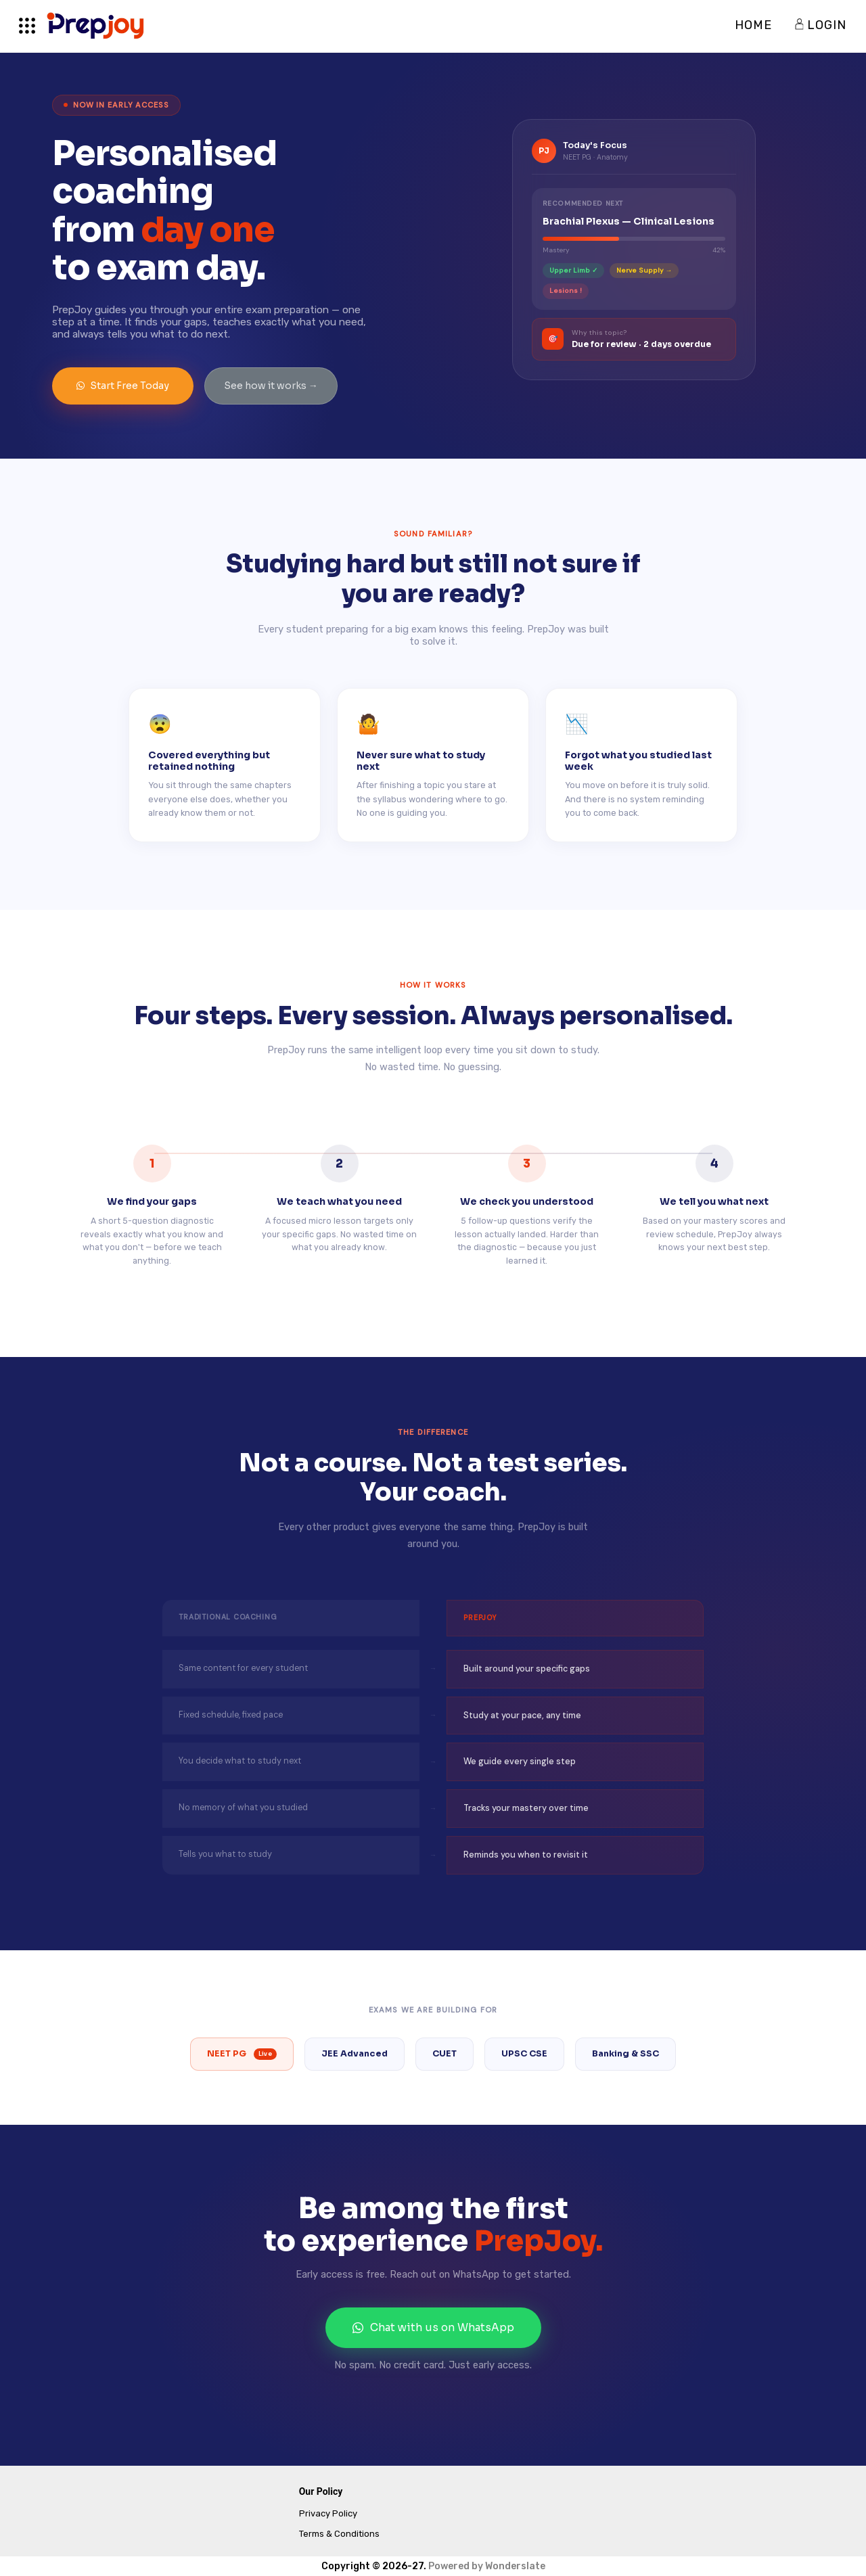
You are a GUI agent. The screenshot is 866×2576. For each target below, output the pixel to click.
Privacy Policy (328, 2513)
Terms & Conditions (339, 2534)
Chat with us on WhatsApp (433, 2327)
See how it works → (271, 386)
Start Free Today (122, 386)
